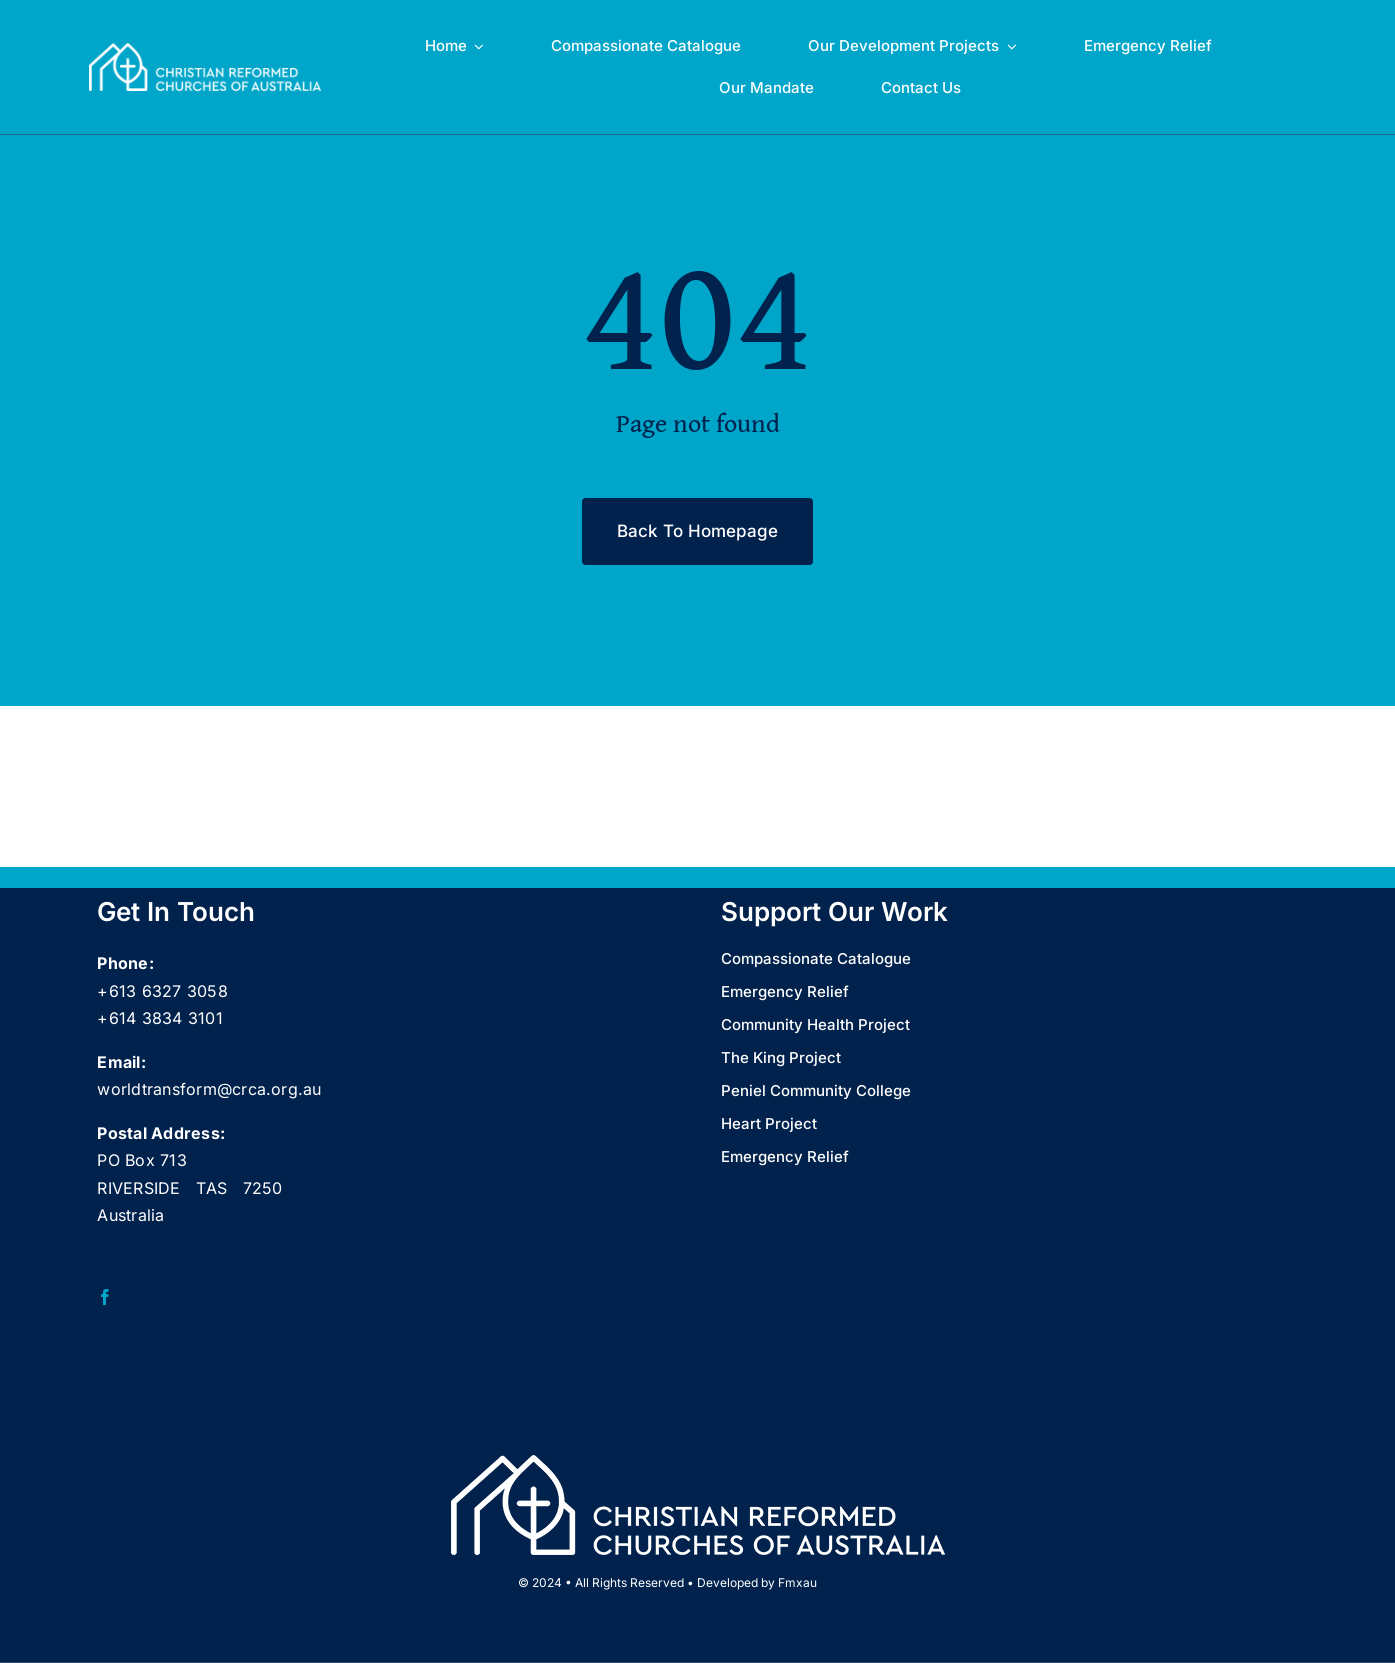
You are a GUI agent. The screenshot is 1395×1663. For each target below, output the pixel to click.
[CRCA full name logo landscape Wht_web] (205, 51)
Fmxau (797, 1582)
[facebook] (105, 1297)
